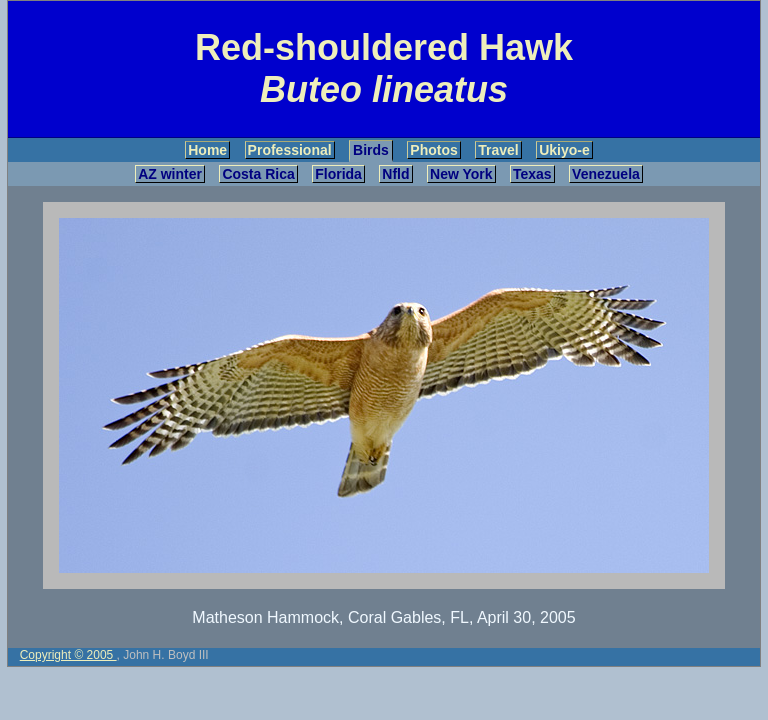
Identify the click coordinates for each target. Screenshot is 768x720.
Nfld (395, 174)
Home (207, 150)
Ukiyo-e (564, 150)
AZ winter (170, 174)
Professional (290, 150)
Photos (433, 150)
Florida (338, 174)
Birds (371, 150)
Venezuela (606, 174)
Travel (498, 150)
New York (461, 174)
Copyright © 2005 (68, 655)
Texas (532, 174)
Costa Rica (258, 174)
